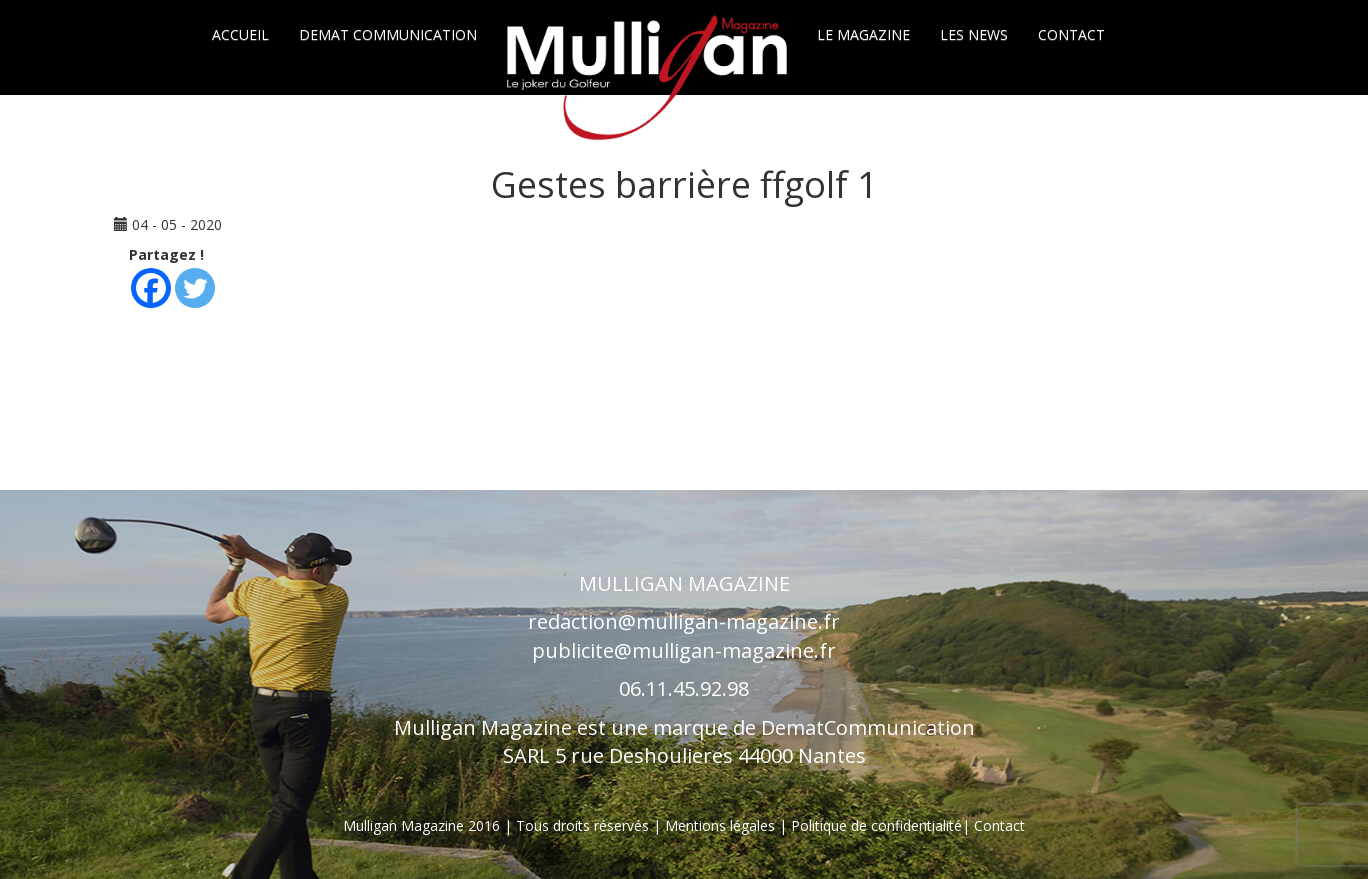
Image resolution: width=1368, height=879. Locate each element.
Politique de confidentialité (876, 825)
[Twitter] (195, 288)
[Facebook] (151, 288)
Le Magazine (863, 34)
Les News (974, 34)
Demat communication (388, 34)
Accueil (240, 34)
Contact (1071, 34)
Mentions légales (722, 825)
